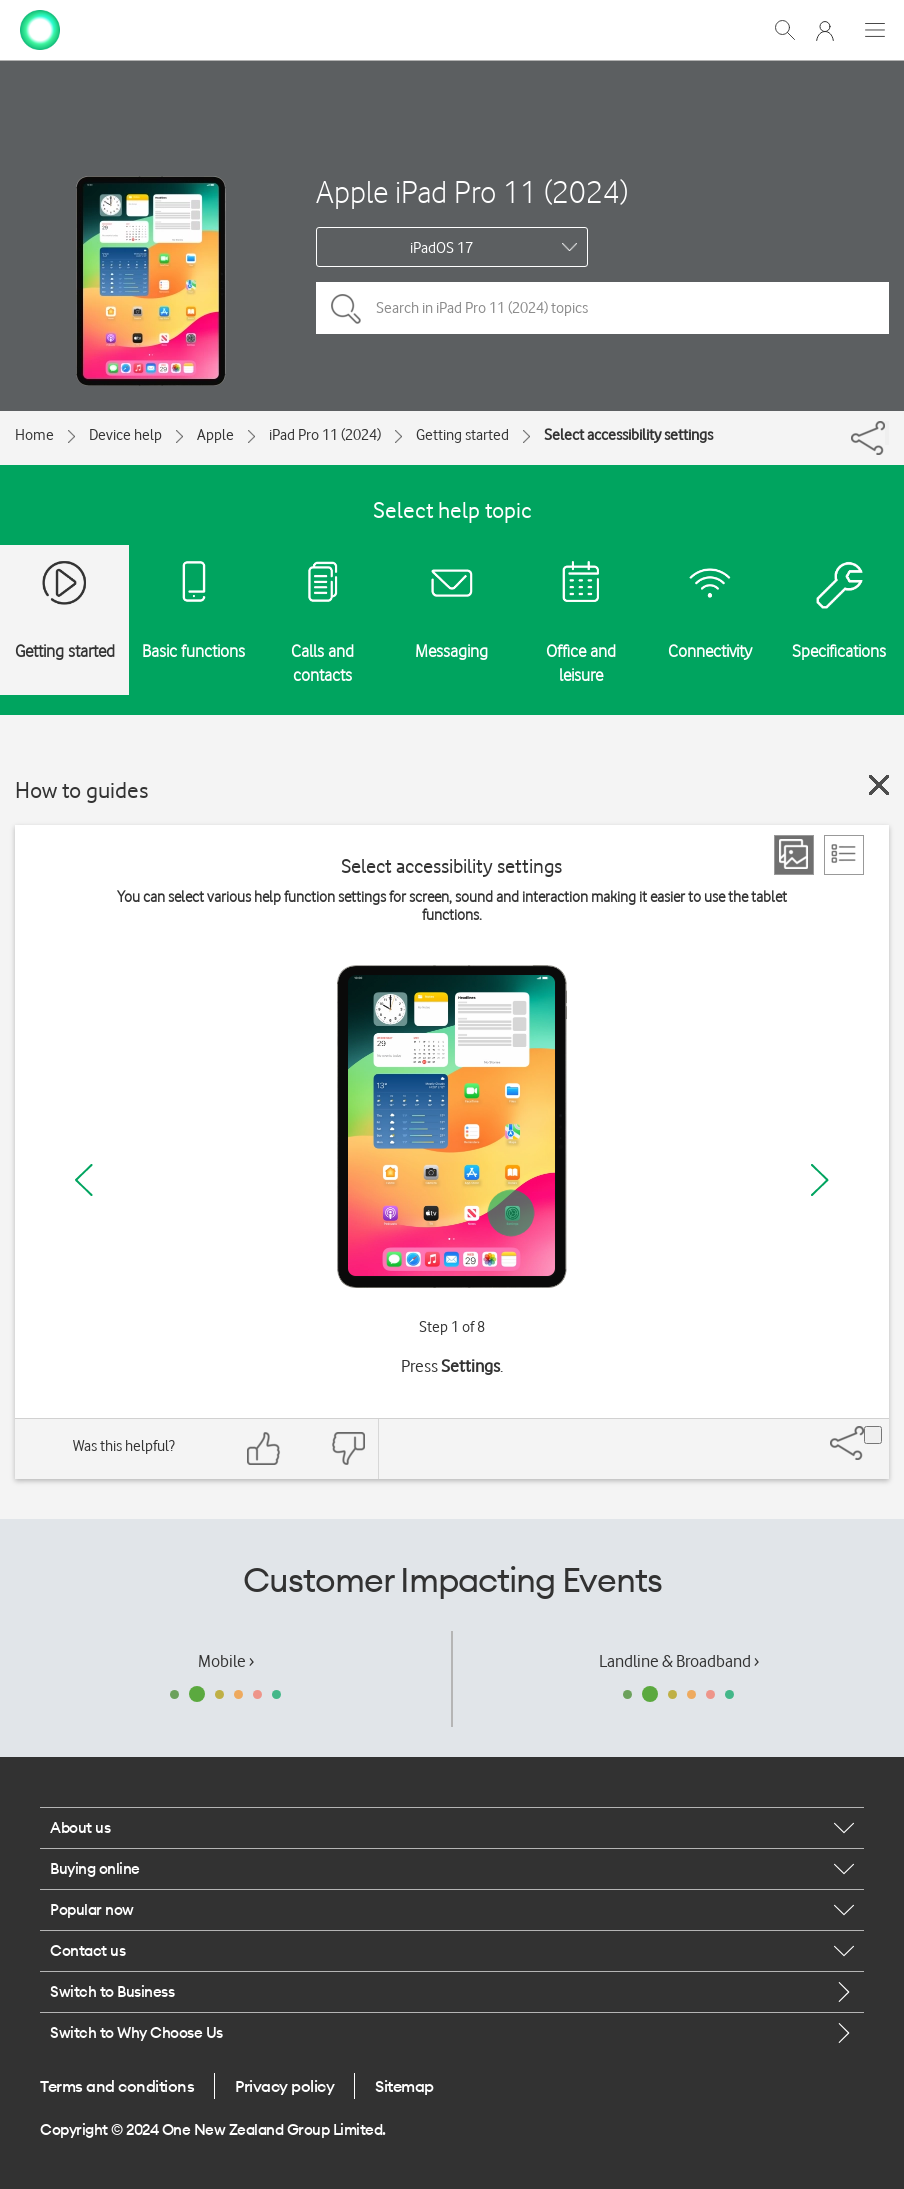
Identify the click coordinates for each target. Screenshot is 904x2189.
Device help (125, 435)
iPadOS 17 (441, 248)
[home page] (40, 28)
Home (34, 435)
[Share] (887, 433)
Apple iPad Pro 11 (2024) (472, 191)
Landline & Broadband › (679, 1661)
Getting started (462, 435)
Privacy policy (284, 2086)
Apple (215, 435)
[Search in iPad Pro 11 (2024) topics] (602, 308)
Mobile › (226, 1661)
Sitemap (404, 2086)
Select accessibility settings (628, 435)
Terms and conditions (117, 2086)
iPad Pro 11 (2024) (325, 435)
